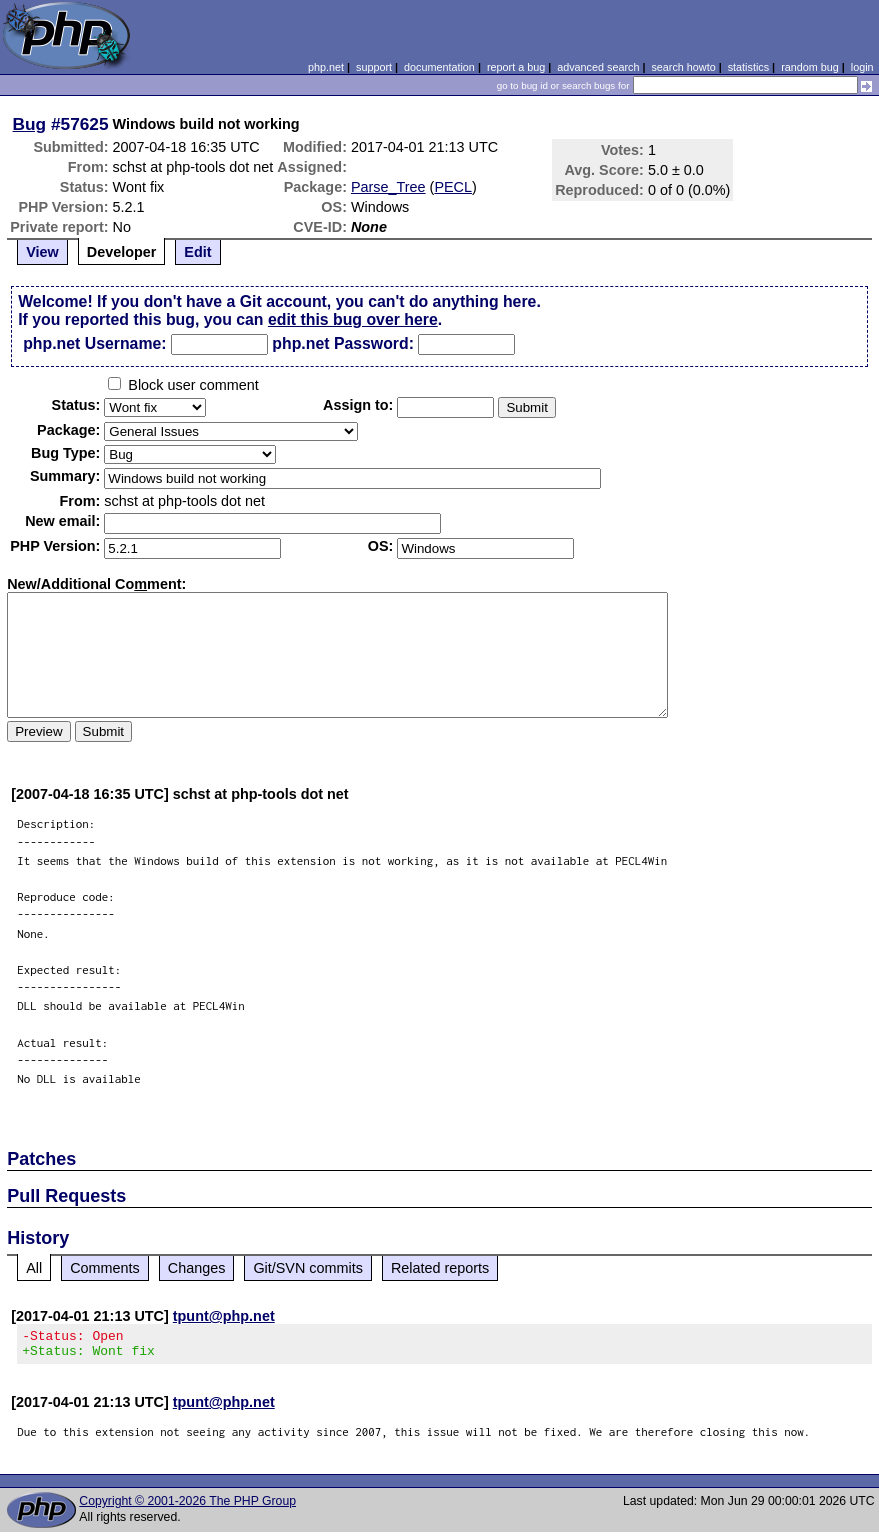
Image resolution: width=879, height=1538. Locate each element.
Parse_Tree (388, 187)
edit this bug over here (353, 319)
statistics (748, 67)
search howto (683, 67)
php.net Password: (343, 343)
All (34, 1268)
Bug (30, 124)
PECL (453, 187)
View (42, 252)
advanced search (598, 67)
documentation (439, 67)
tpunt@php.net (224, 1316)
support (374, 67)
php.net (326, 67)
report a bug (516, 67)
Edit (197, 252)
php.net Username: (94, 343)
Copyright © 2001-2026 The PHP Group (187, 1507)
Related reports (440, 1268)
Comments (105, 1268)
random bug (810, 67)
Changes (197, 1268)
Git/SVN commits (308, 1268)
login (862, 67)
